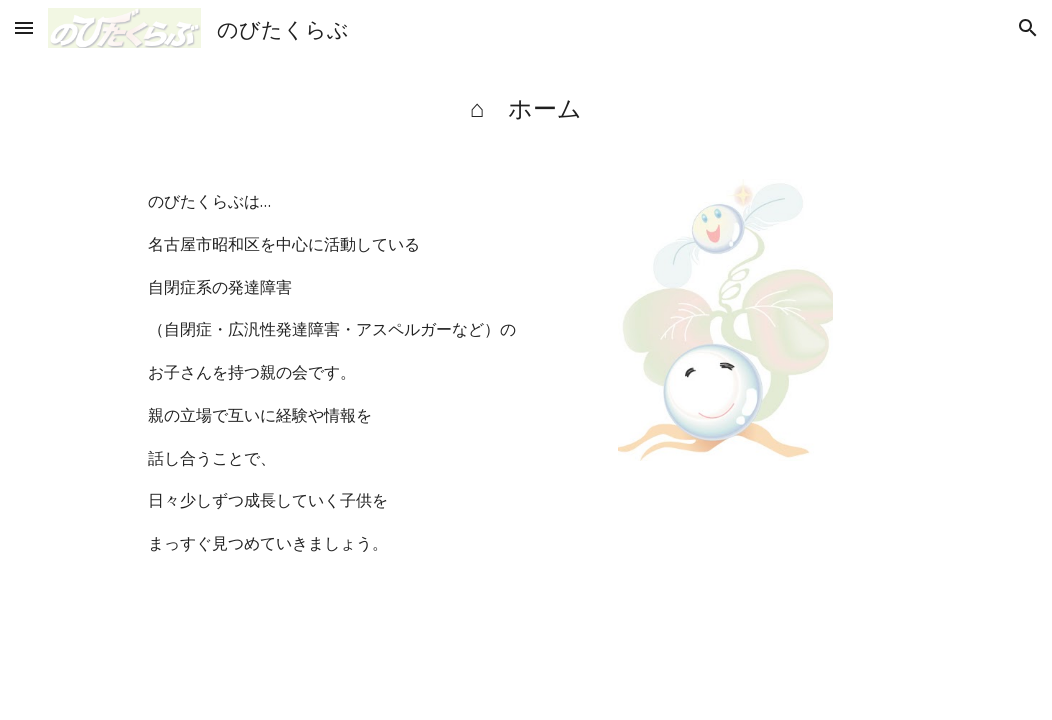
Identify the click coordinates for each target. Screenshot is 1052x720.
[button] (24, 27)
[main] (526, 107)
